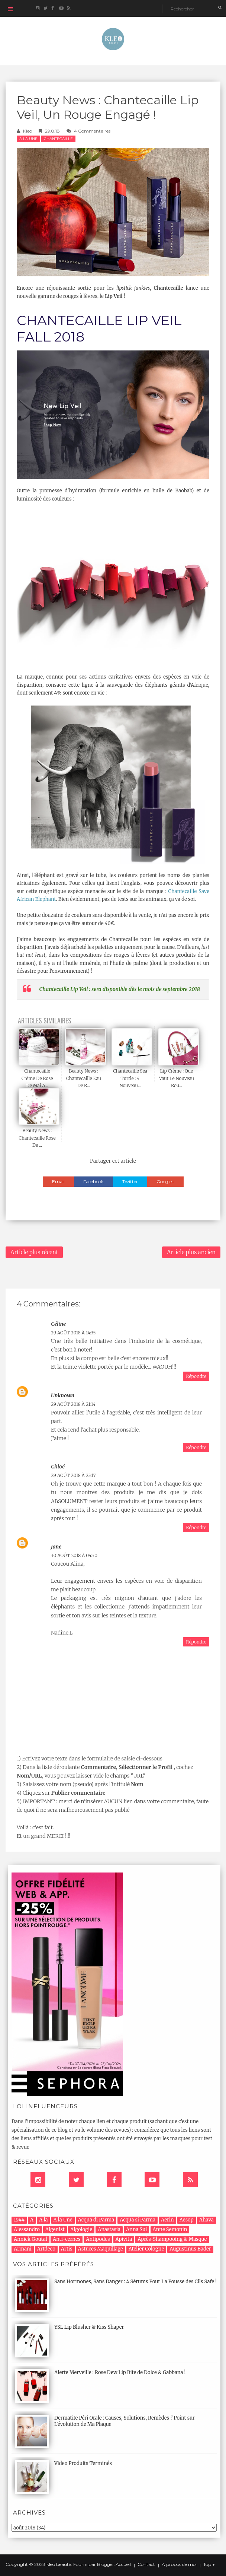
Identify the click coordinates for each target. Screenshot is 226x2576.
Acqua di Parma (96, 2220)
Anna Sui (136, 2229)
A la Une (28, 138)
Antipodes (98, 2239)
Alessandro (27, 2229)
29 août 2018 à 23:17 (73, 1475)
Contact (146, 2564)
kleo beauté (58, 2564)
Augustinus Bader (190, 2249)
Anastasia (109, 2229)
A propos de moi (179, 2564)
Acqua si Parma (137, 2220)
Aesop (187, 2220)
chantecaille (58, 138)
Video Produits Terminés (83, 2463)
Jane (56, 1546)
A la (43, 2220)
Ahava (206, 2220)
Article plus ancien (191, 1252)
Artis (66, 2249)
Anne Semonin (170, 2229)
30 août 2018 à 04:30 (74, 1555)
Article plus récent (34, 1252)
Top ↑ (209, 2564)
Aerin (167, 2220)
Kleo (27, 131)
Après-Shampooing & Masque (172, 2239)
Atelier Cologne (146, 2249)
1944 (19, 2220)
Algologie (81, 2229)
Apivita (124, 2239)
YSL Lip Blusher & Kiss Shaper (89, 2327)
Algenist (55, 2229)
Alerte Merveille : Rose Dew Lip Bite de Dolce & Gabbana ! (119, 2372)
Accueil (123, 2564)
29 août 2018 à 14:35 (73, 1332)
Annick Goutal (30, 2239)
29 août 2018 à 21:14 (73, 1404)
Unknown (62, 1395)
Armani (23, 2249)
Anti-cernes (66, 2239)
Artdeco (46, 2249)
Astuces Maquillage (100, 2249)
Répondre (196, 1376)
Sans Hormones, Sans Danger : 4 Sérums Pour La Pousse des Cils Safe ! (135, 2281)
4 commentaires (92, 131)
